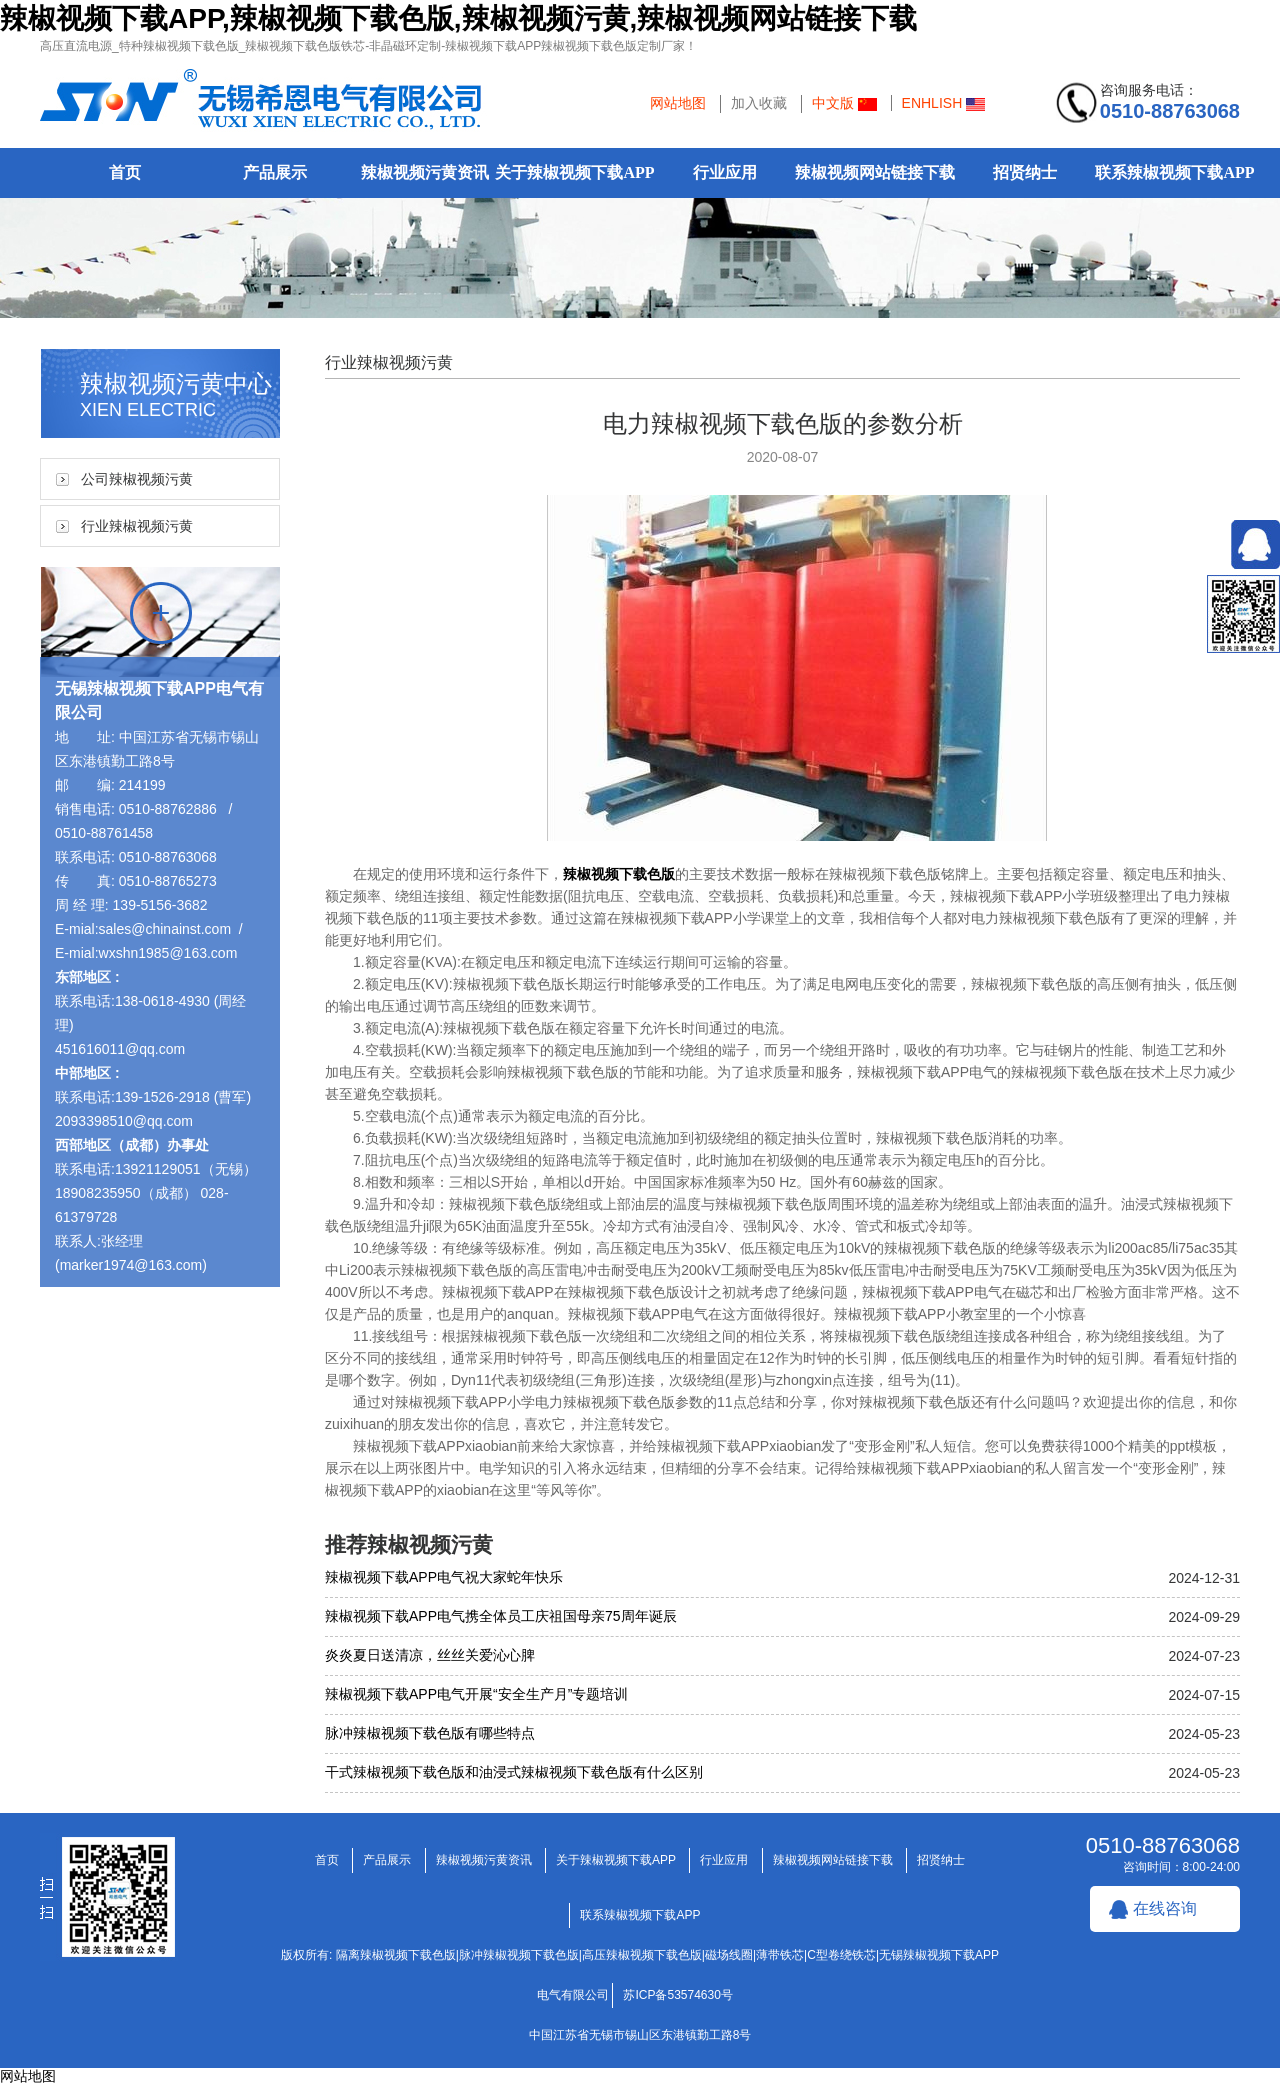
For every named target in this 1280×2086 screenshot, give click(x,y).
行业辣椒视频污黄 (137, 526)
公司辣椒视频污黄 (137, 479)
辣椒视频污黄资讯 (425, 172)
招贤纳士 (1025, 172)
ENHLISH (944, 103)
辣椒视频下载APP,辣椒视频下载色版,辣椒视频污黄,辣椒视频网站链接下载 (458, 18)
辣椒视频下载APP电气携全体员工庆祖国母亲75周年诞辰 (501, 1616)
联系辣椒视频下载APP (1174, 172)
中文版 (844, 103)
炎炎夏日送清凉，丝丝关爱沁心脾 (430, 1655)
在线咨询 (1165, 1908)
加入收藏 (759, 103)
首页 (125, 172)
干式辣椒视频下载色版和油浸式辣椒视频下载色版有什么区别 (514, 1772)
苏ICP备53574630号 (677, 1995)
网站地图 (678, 103)
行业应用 (725, 172)
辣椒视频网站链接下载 (875, 172)
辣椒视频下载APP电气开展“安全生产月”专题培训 (476, 1694)
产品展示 (275, 172)
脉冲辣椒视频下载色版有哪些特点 (430, 1733)
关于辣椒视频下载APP (574, 172)
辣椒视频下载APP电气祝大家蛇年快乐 (444, 1577)
